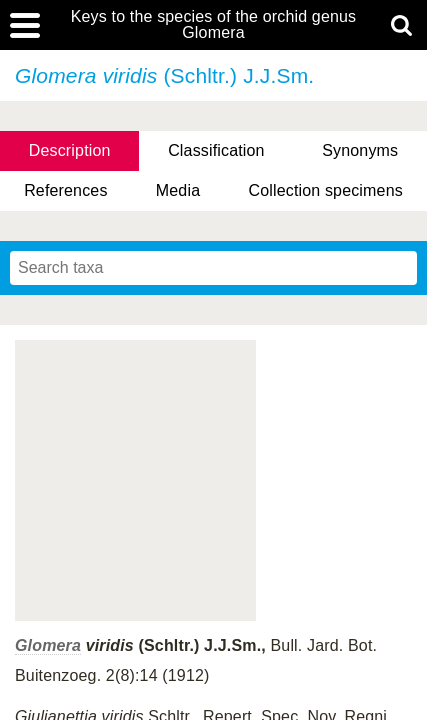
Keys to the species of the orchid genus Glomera (214, 25)
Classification (216, 150)
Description (70, 150)
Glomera (48, 645)
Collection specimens (325, 190)
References (65, 190)
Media (178, 190)
